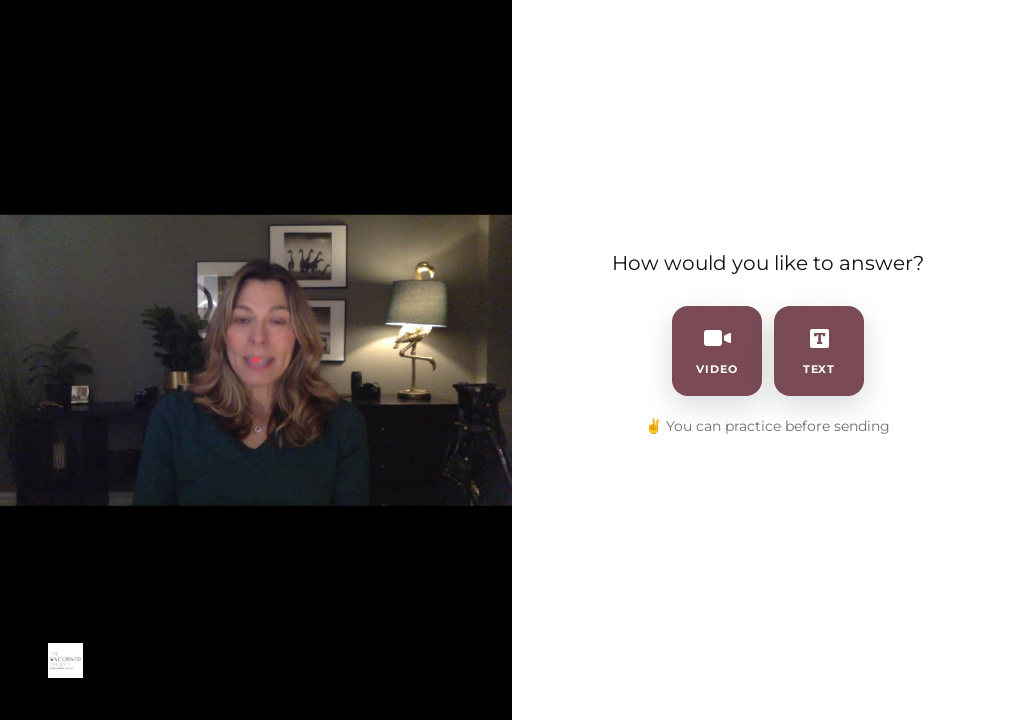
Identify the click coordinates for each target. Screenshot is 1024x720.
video (717, 351)
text (819, 351)
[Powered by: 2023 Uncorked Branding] (65, 660)
